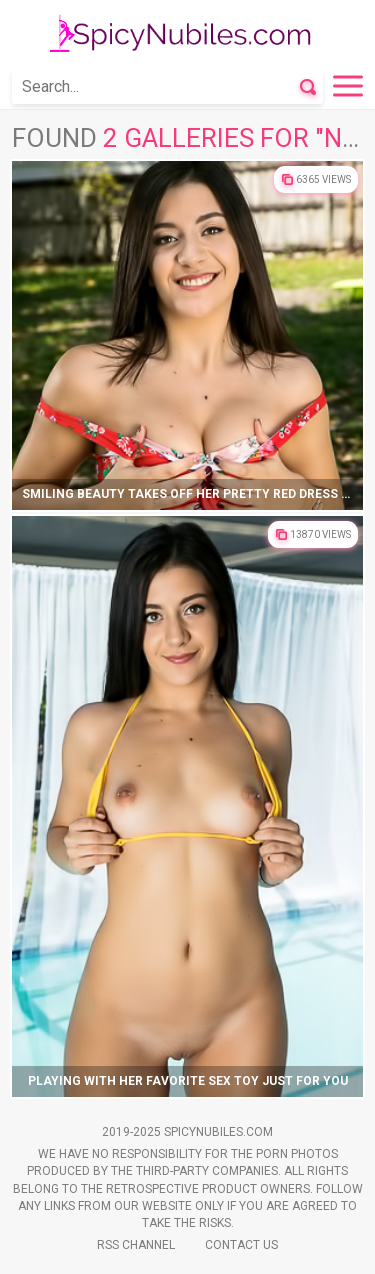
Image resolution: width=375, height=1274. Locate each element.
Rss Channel (136, 1245)
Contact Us (241, 1245)
